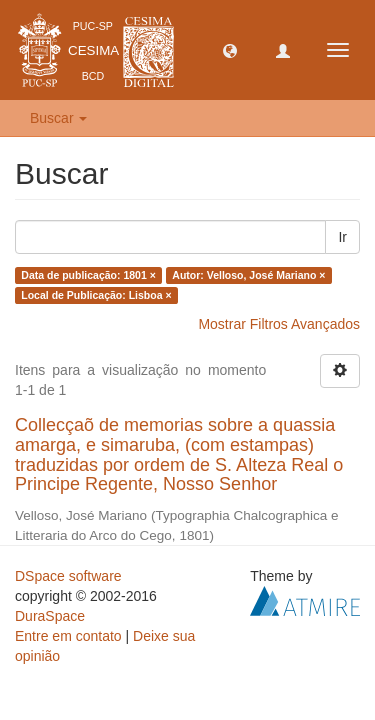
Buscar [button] (58, 118)
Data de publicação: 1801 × (88, 275)
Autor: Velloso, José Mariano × (248, 275)
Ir (342, 237)
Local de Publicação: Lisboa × (96, 295)
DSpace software (68, 576)
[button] (230, 50)
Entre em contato (68, 636)
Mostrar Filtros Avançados (279, 324)
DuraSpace (50, 616)
